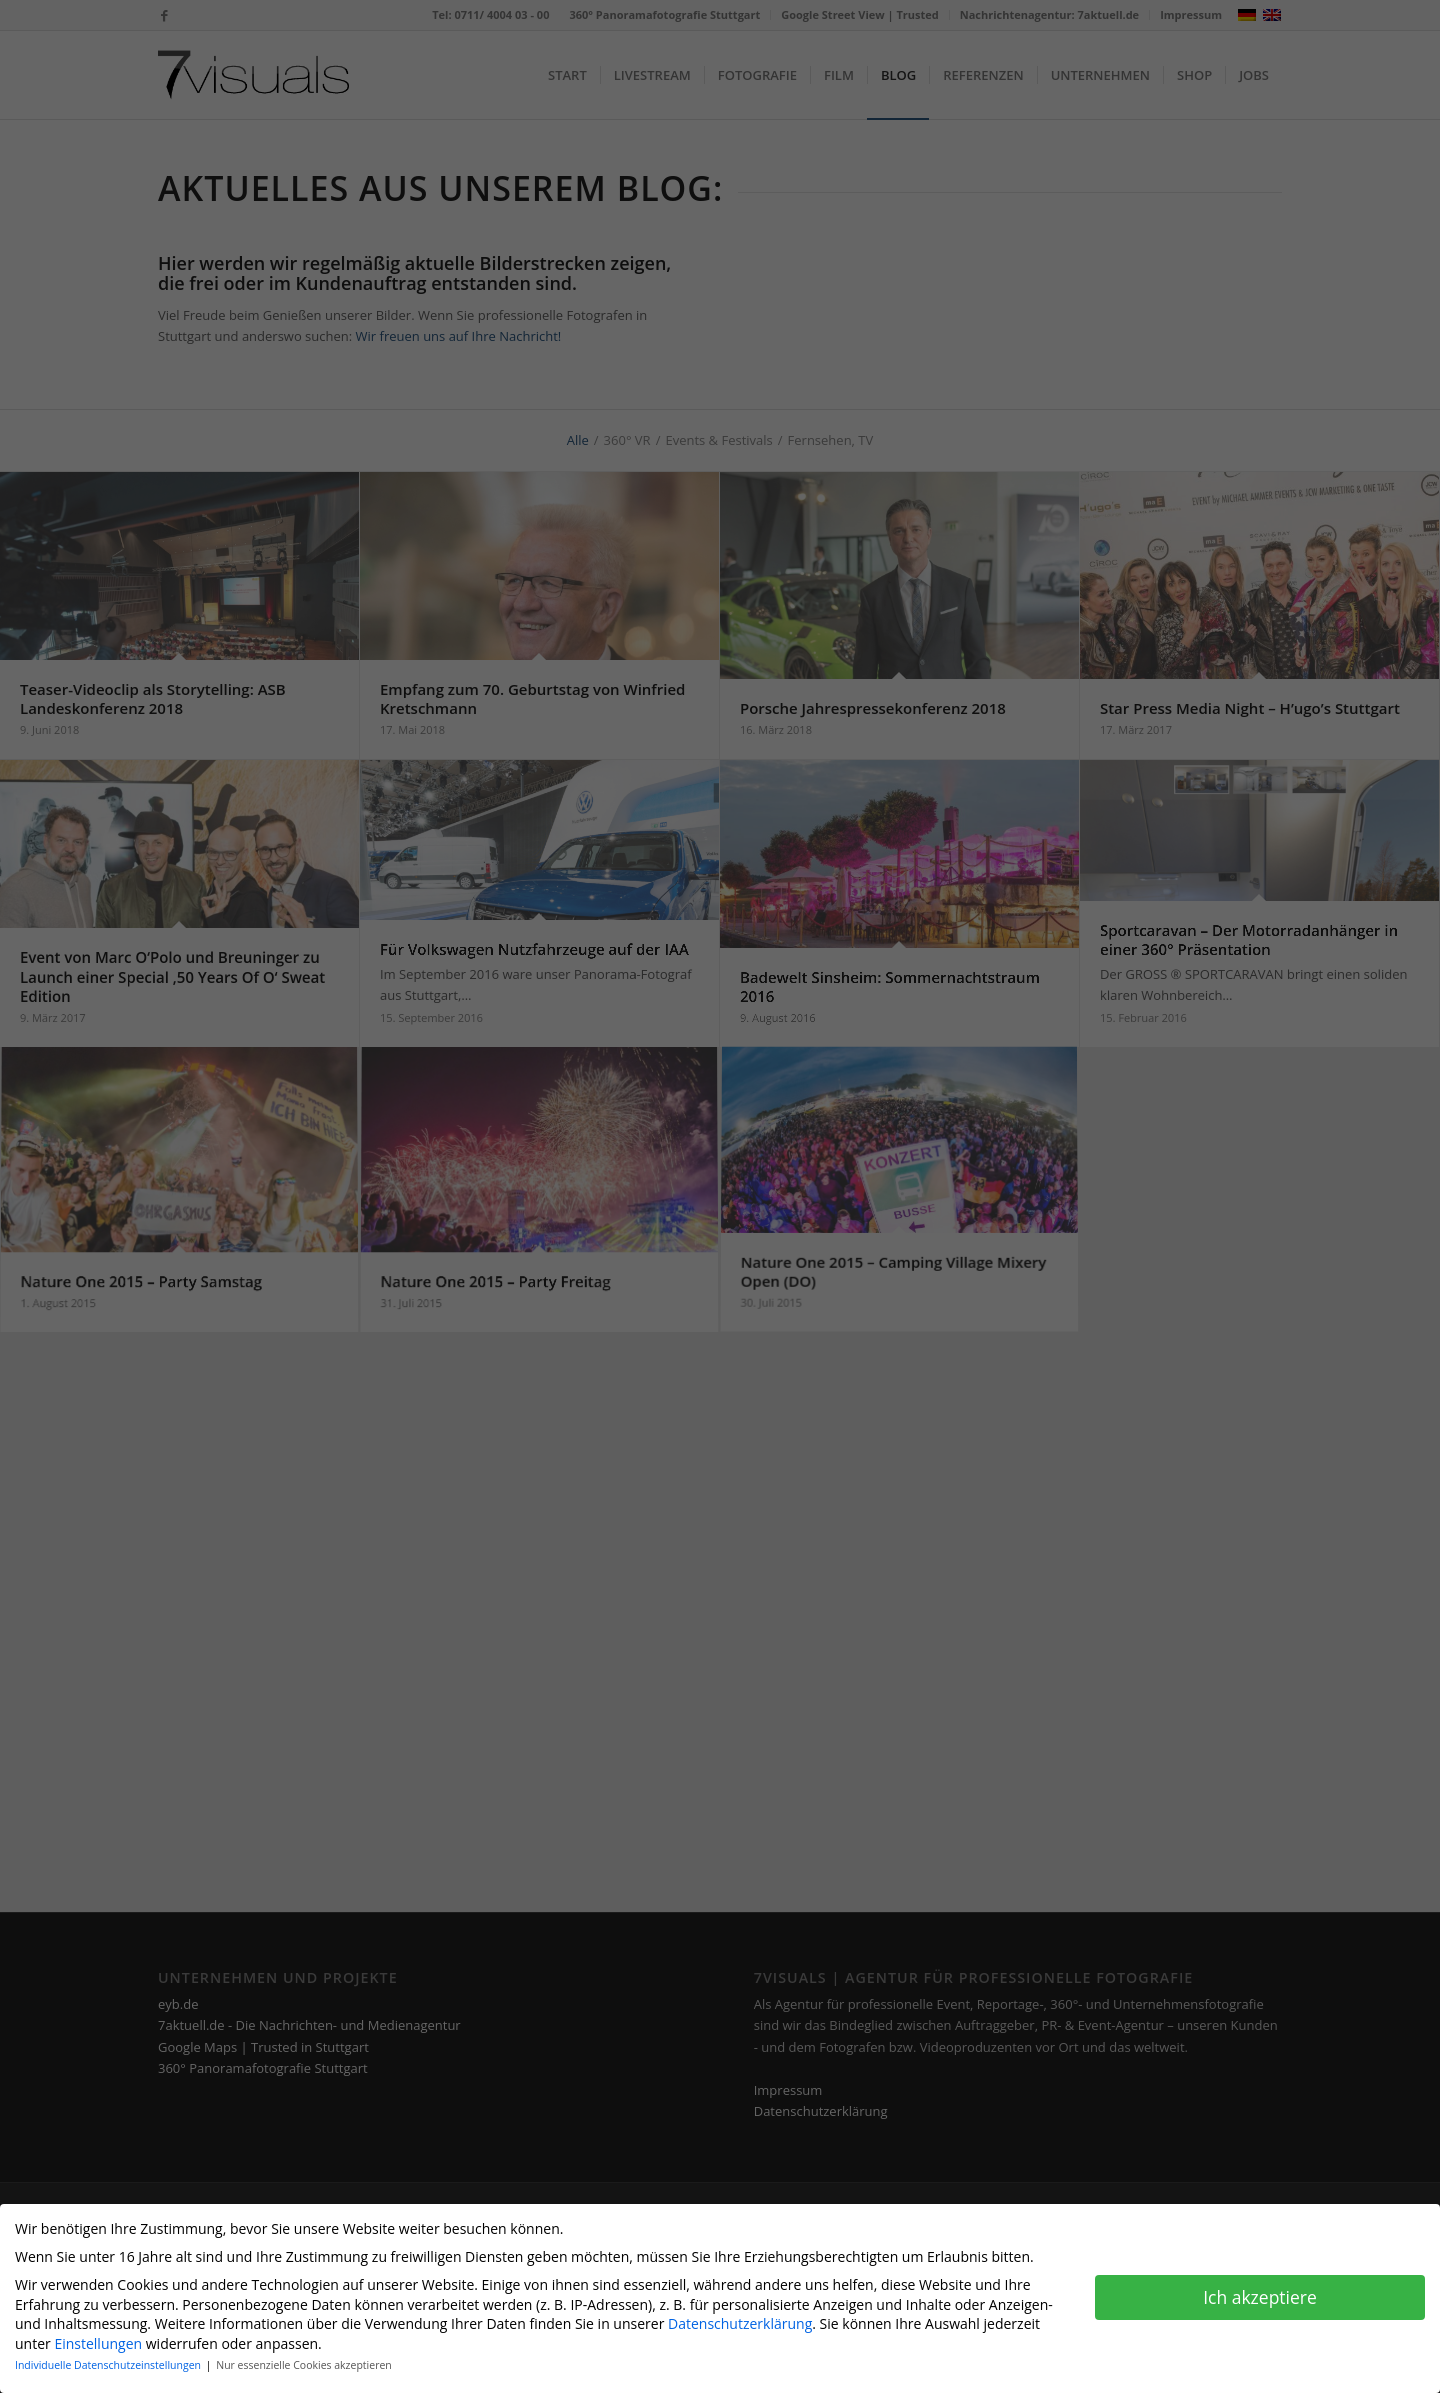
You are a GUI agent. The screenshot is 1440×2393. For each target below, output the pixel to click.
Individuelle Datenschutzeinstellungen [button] (109, 2365)
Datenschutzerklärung (740, 2323)
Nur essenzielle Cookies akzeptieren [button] (304, 2365)
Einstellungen (98, 2343)
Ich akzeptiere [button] (1260, 2297)
